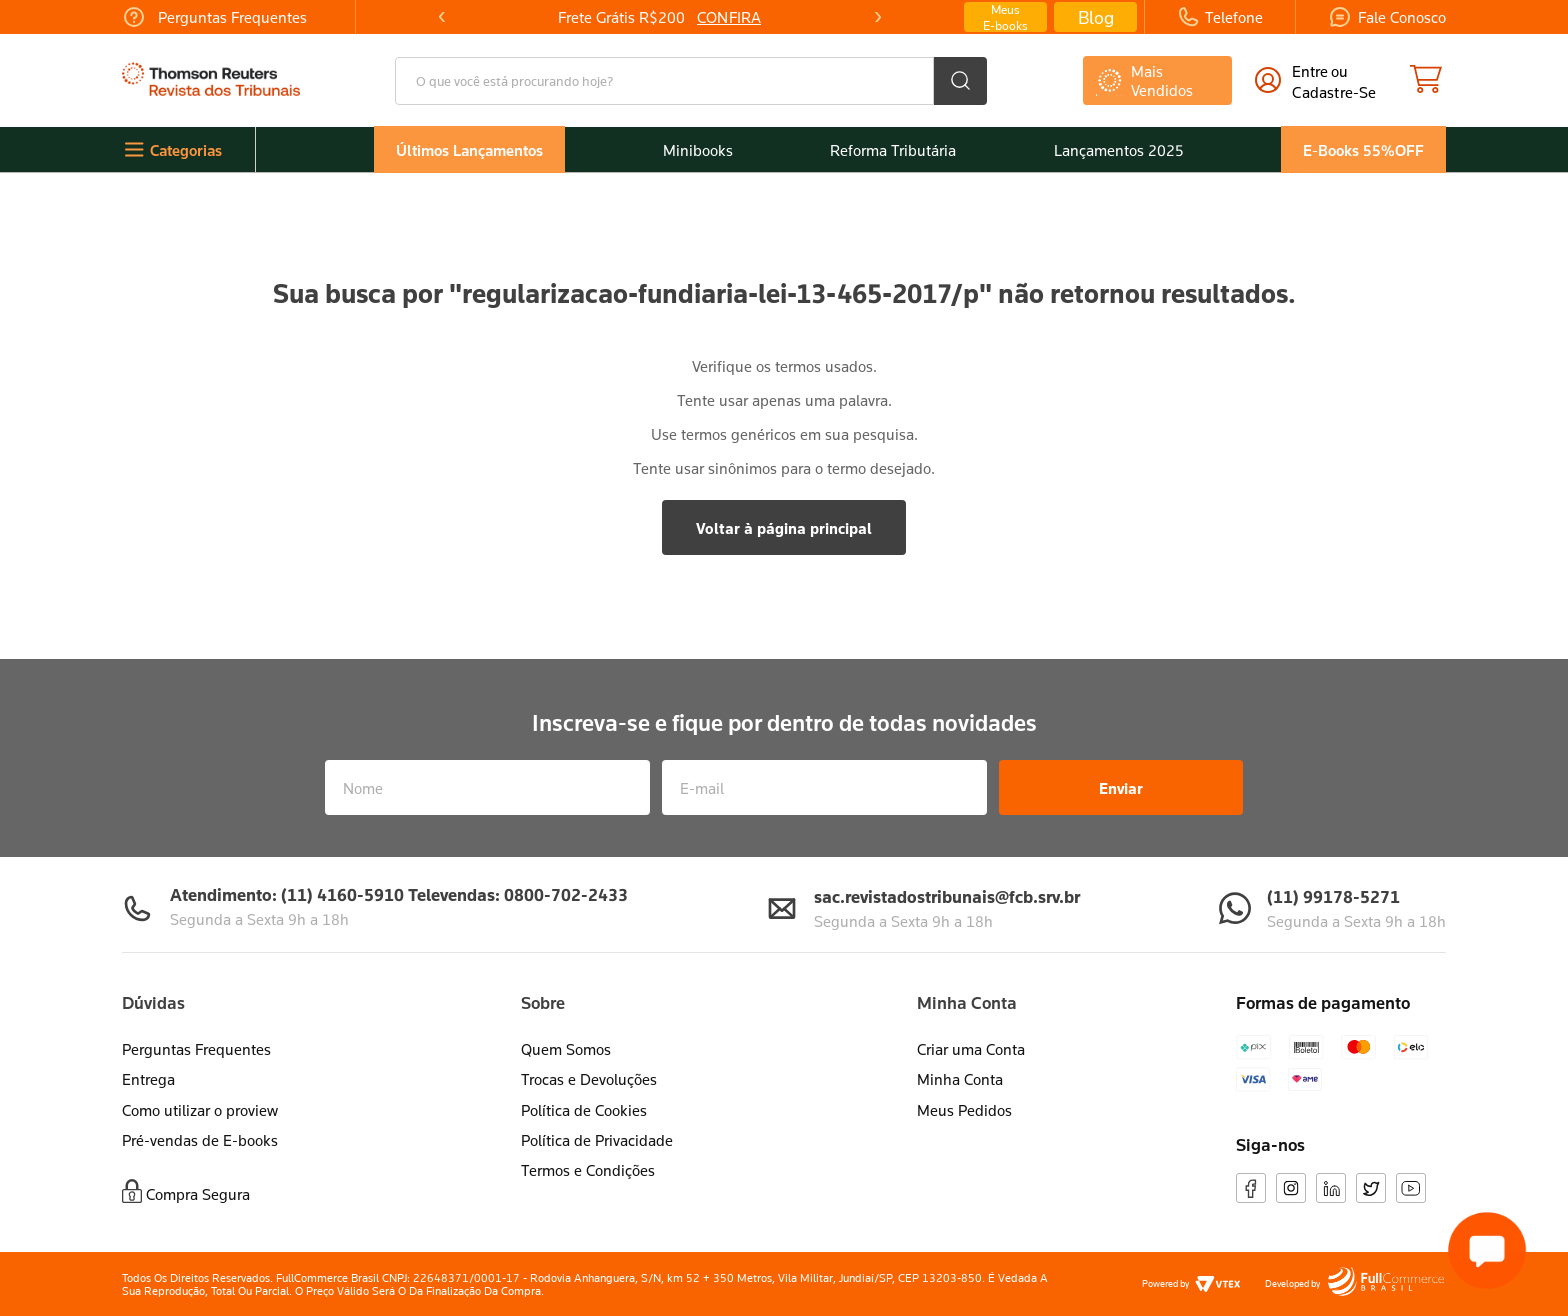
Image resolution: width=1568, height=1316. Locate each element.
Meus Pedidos (964, 1110)
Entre (1310, 71)
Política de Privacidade (597, 1140)
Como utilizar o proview (200, 1110)
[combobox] (691, 81)
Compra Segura (198, 1194)
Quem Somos (566, 1049)
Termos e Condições (588, 1170)
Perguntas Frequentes (196, 1049)
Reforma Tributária (893, 150)
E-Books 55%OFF (1363, 150)
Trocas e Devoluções (589, 1079)
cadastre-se (1334, 92)
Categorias (186, 150)
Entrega (148, 1079)
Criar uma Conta (971, 1049)
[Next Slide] (877, 17)
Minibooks (698, 150)
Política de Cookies (584, 1110)
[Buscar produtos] (960, 81)
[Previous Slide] (442, 17)
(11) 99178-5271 (1333, 896)
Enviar (1121, 788)
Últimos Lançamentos (469, 150)
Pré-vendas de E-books (200, 1140)
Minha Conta (960, 1079)
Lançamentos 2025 (1119, 150)
